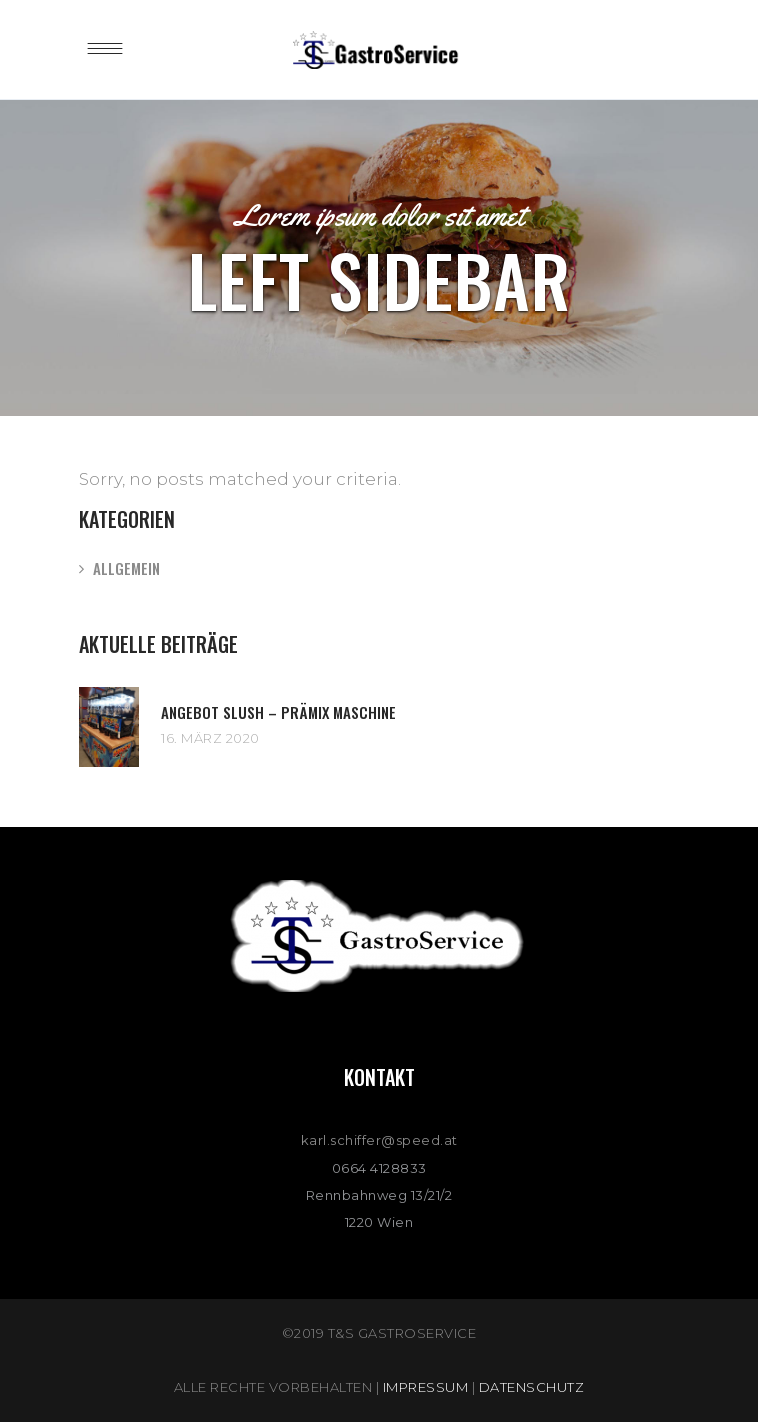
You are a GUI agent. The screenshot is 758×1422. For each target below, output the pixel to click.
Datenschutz (532, 1387)
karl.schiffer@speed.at (379, 1140)
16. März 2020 (210, 738)
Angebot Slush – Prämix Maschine (278, 712)
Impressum (426, 1387)
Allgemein (126, 568)
